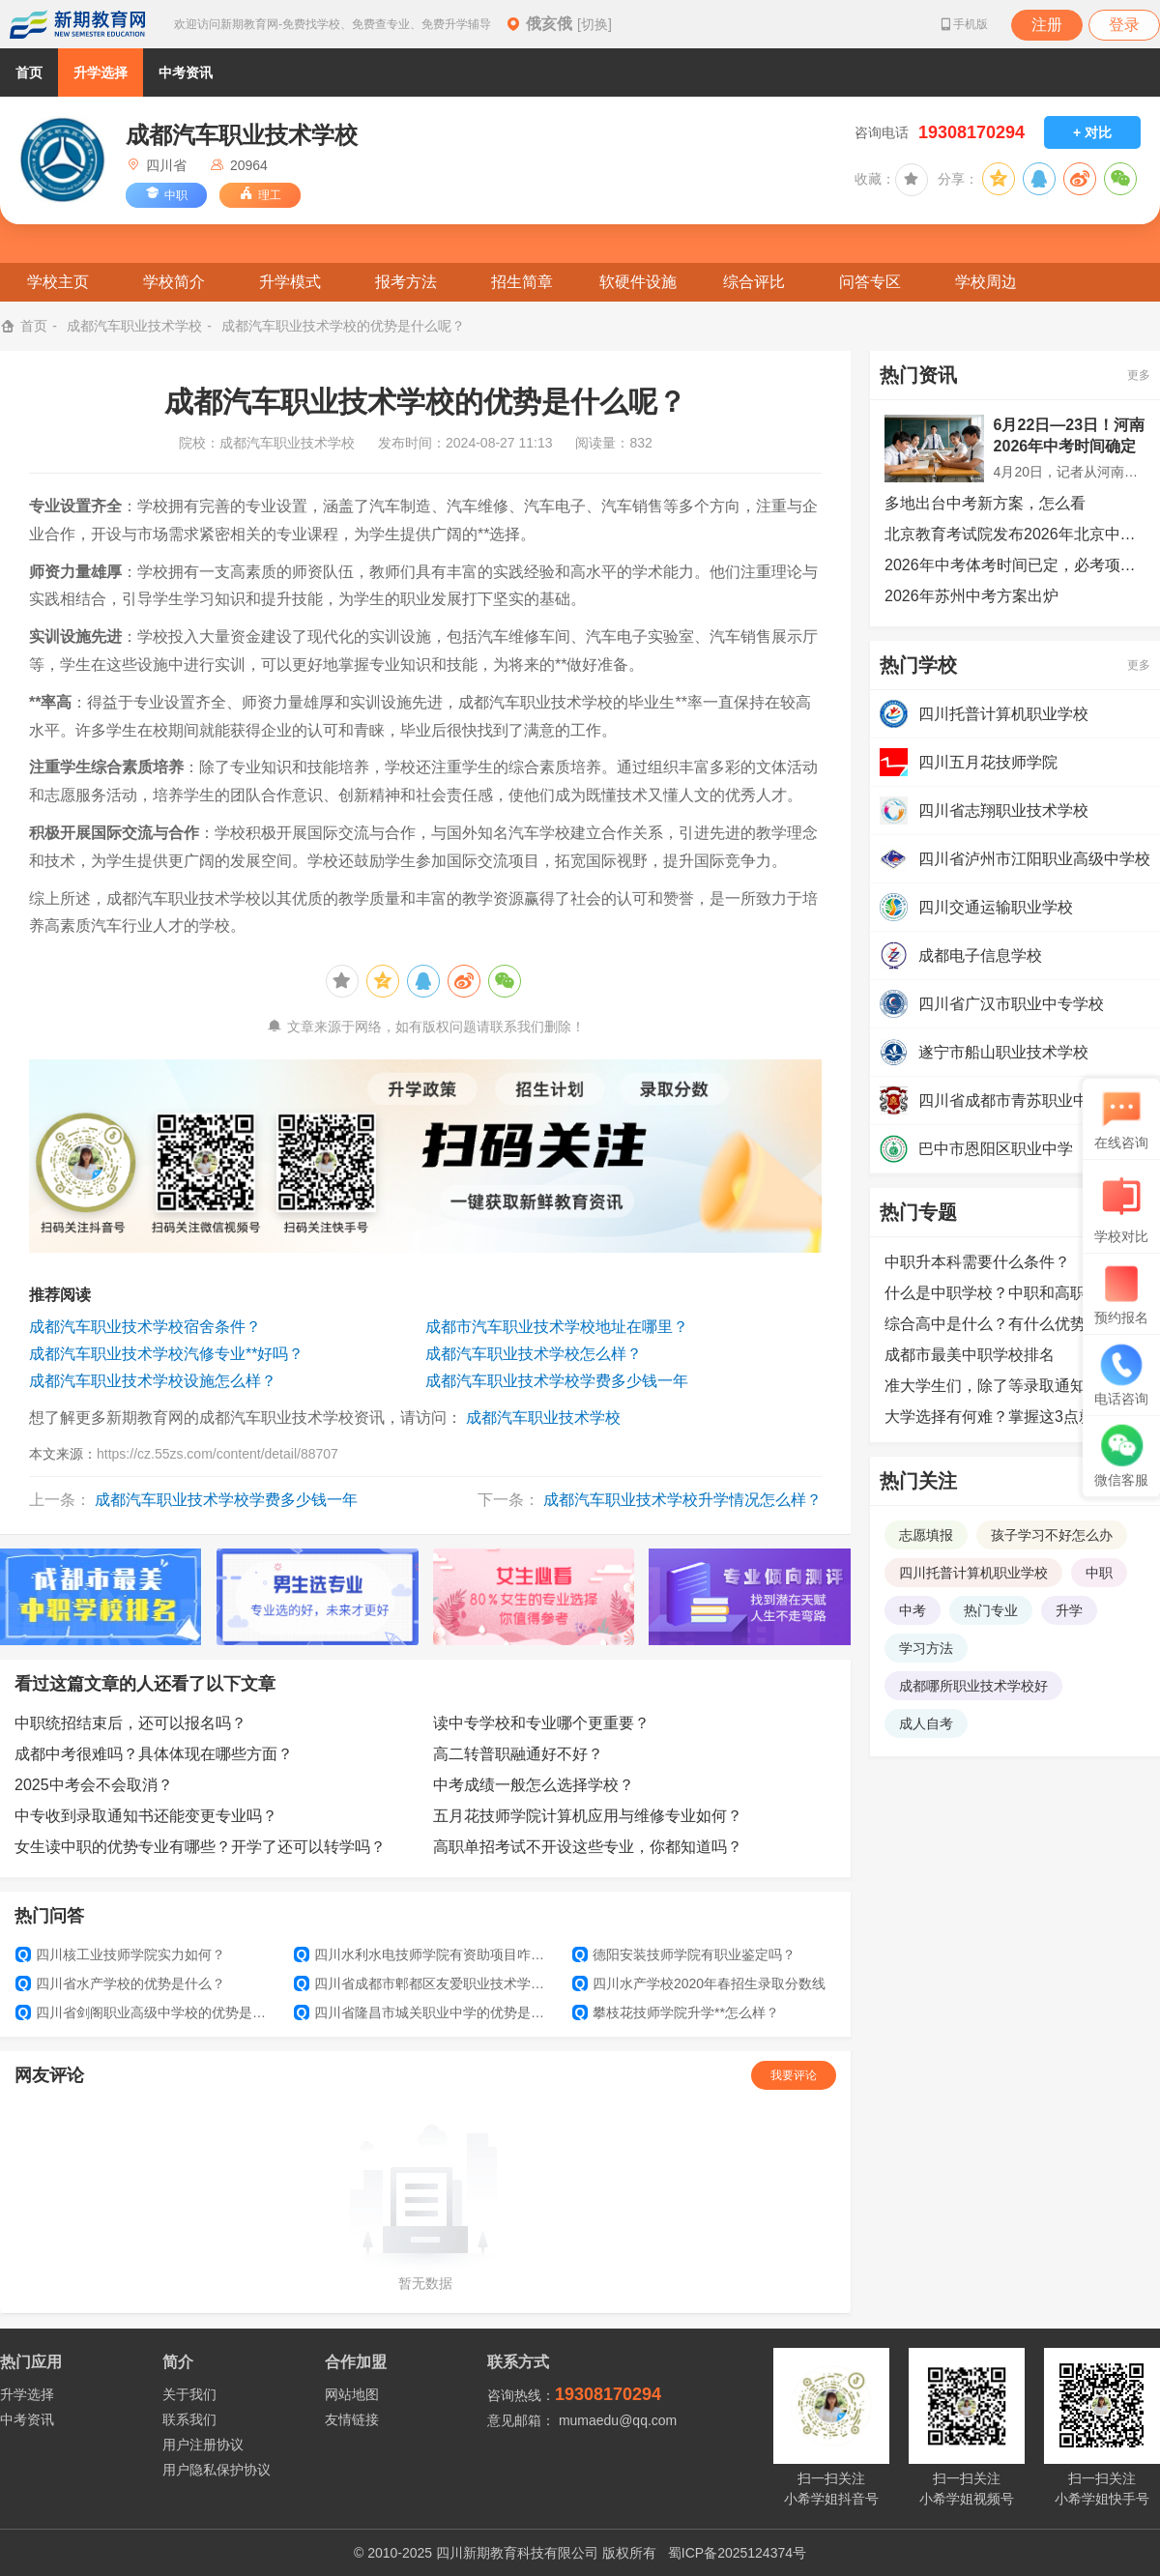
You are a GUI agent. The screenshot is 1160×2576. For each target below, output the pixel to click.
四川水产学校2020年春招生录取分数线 (699, 1983)
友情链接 (352, 2419)
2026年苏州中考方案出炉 (971, 596)
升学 (1069, 1610)
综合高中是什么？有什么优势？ (992, 1324)
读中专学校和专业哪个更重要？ (541, 1723)
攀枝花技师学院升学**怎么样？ (675, 2012)
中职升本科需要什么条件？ (977, 1262)
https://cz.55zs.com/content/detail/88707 (217, 1454)
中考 (912, 1610)
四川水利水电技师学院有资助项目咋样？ (425, 1954)
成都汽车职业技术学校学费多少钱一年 (556, 1381)
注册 (1046, 24)
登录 (1124, 24)
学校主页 (58, 282)
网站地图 (352, 2394)
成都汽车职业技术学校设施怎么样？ (152, 1381)
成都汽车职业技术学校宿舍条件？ (145, 1326)
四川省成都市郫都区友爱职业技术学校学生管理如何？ (425, 1983)
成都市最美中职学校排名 (969, 1354)
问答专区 (870, 282)
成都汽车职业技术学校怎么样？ (533, 1354)
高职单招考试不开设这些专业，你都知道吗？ (587, 1846)
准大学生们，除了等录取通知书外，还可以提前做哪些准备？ (1015, 1385)
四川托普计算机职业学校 (973, 1572)
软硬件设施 (638, 282)
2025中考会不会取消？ (93, 1785)
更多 (1138, 375)
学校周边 (986, 282)
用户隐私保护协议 (216, 2469)
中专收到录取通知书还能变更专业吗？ (145, 1816)
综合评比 (754, 282)
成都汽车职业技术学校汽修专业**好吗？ (166, 1354)
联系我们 (189, 2419)
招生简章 (522, 282)
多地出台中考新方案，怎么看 (985, 503)
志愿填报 (926, 1535)
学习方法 (926, 1648)
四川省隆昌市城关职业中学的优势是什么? (425, 2012)
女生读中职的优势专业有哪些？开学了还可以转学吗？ (200, 1846)
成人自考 (926, 1723)
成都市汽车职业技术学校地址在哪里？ (556, 1326)
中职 (1099, 1572)
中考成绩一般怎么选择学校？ (533, 1785)
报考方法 (406, 282)
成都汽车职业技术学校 (134, 325)
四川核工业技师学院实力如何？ (120, 1954)
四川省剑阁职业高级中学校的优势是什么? (146, 2012)
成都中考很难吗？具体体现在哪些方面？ (153, 1754)
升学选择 (100, 72)
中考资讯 (186, 72)
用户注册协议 (203, 2444)
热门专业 (991, 1610)
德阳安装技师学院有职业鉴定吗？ (684, 1954)
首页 (29, 72)
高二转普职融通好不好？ (518, 1754)
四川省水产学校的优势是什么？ (120, 1983)
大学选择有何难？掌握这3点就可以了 (1012, 1416)
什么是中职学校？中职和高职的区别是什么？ (1015, 1293)
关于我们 (189, 2394)
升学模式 (290, 282)
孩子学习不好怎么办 (1052, 1535)
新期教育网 (77, 24)
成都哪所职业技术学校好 (973, 1685)
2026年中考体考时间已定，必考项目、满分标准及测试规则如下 (1015, 565)
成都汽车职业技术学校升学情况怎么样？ (682, 1499)
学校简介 (174, 282)
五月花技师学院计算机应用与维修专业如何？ (587, 1816)
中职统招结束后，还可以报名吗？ (130, 1723)
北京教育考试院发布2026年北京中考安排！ (1015, 534)
